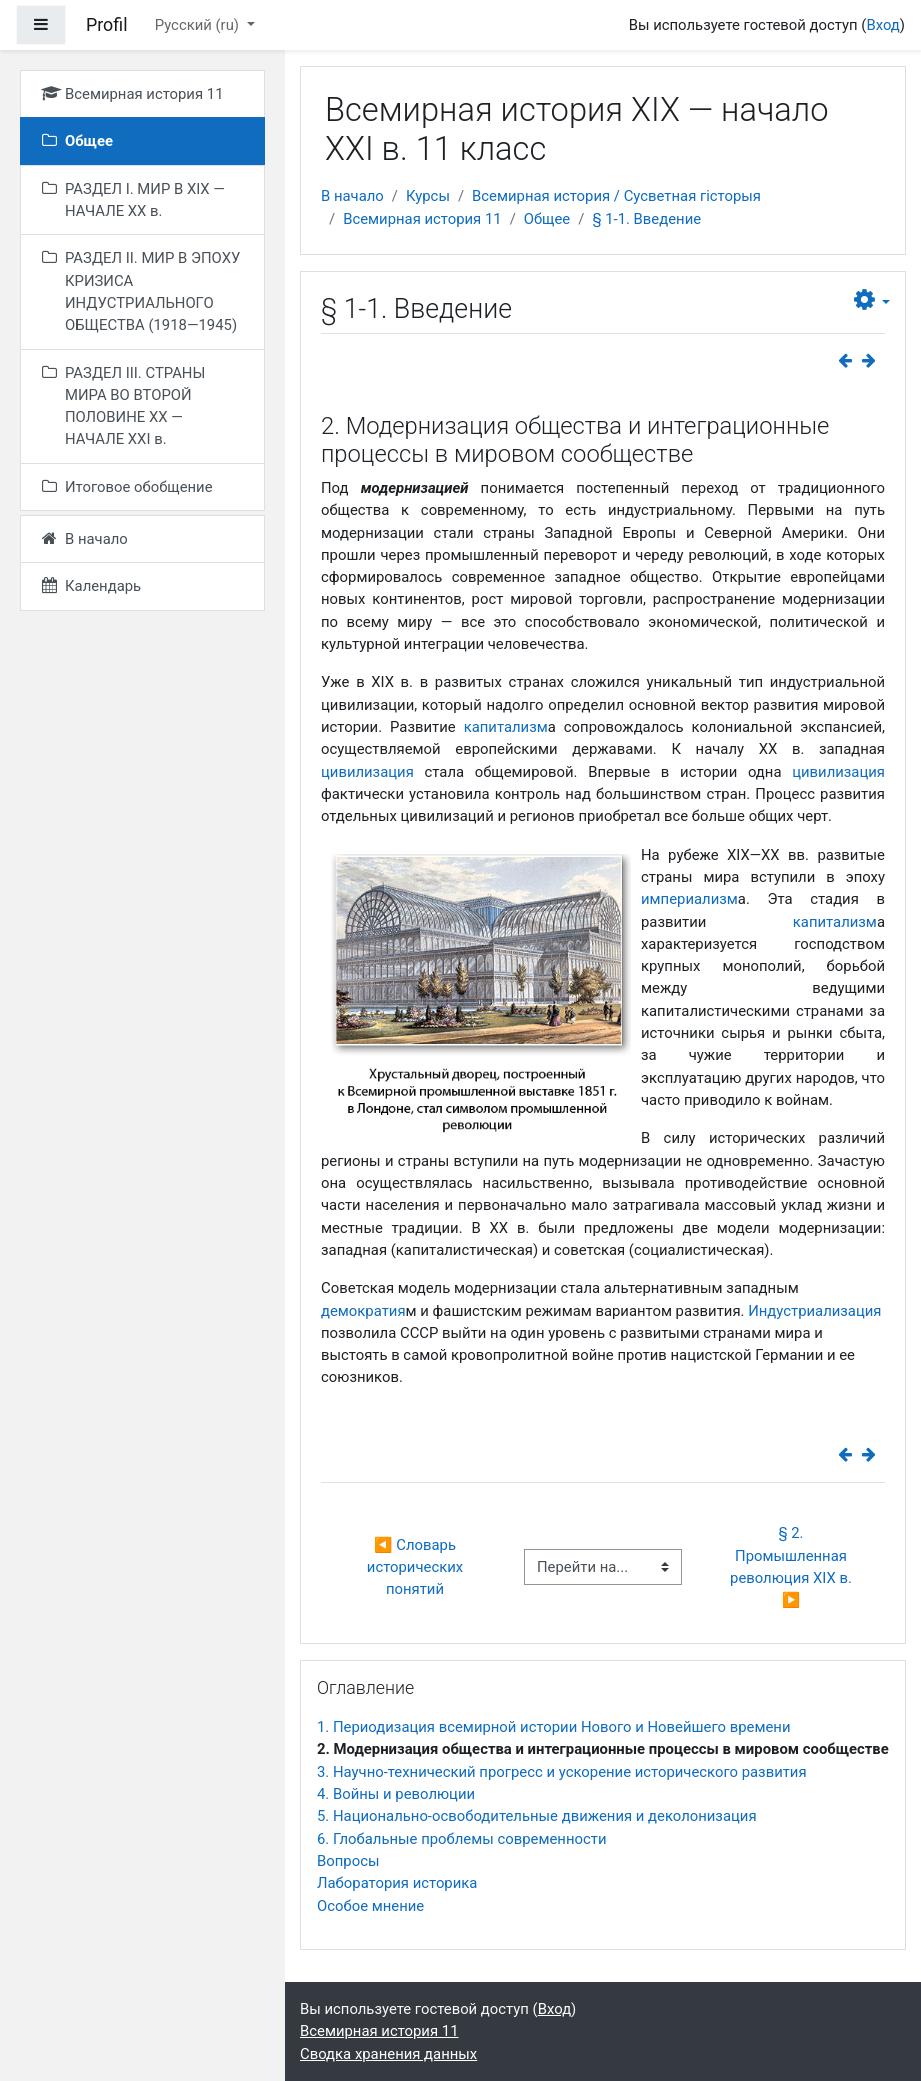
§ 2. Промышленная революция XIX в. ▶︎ (794, 1566)
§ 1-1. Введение (646, 219)
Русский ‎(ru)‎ (199, 25)
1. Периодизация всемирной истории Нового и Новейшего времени (553, 1727)
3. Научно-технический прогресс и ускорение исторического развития (562, 1772)
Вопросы (348, 1861)
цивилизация (367, 772)
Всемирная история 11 (422, 219)
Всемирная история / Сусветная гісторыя (616, 196)
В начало (352, 196)
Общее (547, 219)
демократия (363, 1311)
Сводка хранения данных (388, 2054)
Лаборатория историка (397, 1883)
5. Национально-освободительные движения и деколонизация (537, 1816)
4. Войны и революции (396, 1794)
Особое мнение (370, 1906)
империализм (689, 899)
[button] (872, 300)
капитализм (506, 727)
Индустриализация (814, 1311)
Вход (882, 25)
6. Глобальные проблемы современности (461, 1839)
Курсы (428, 196)
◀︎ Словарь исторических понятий (417, 1567)
